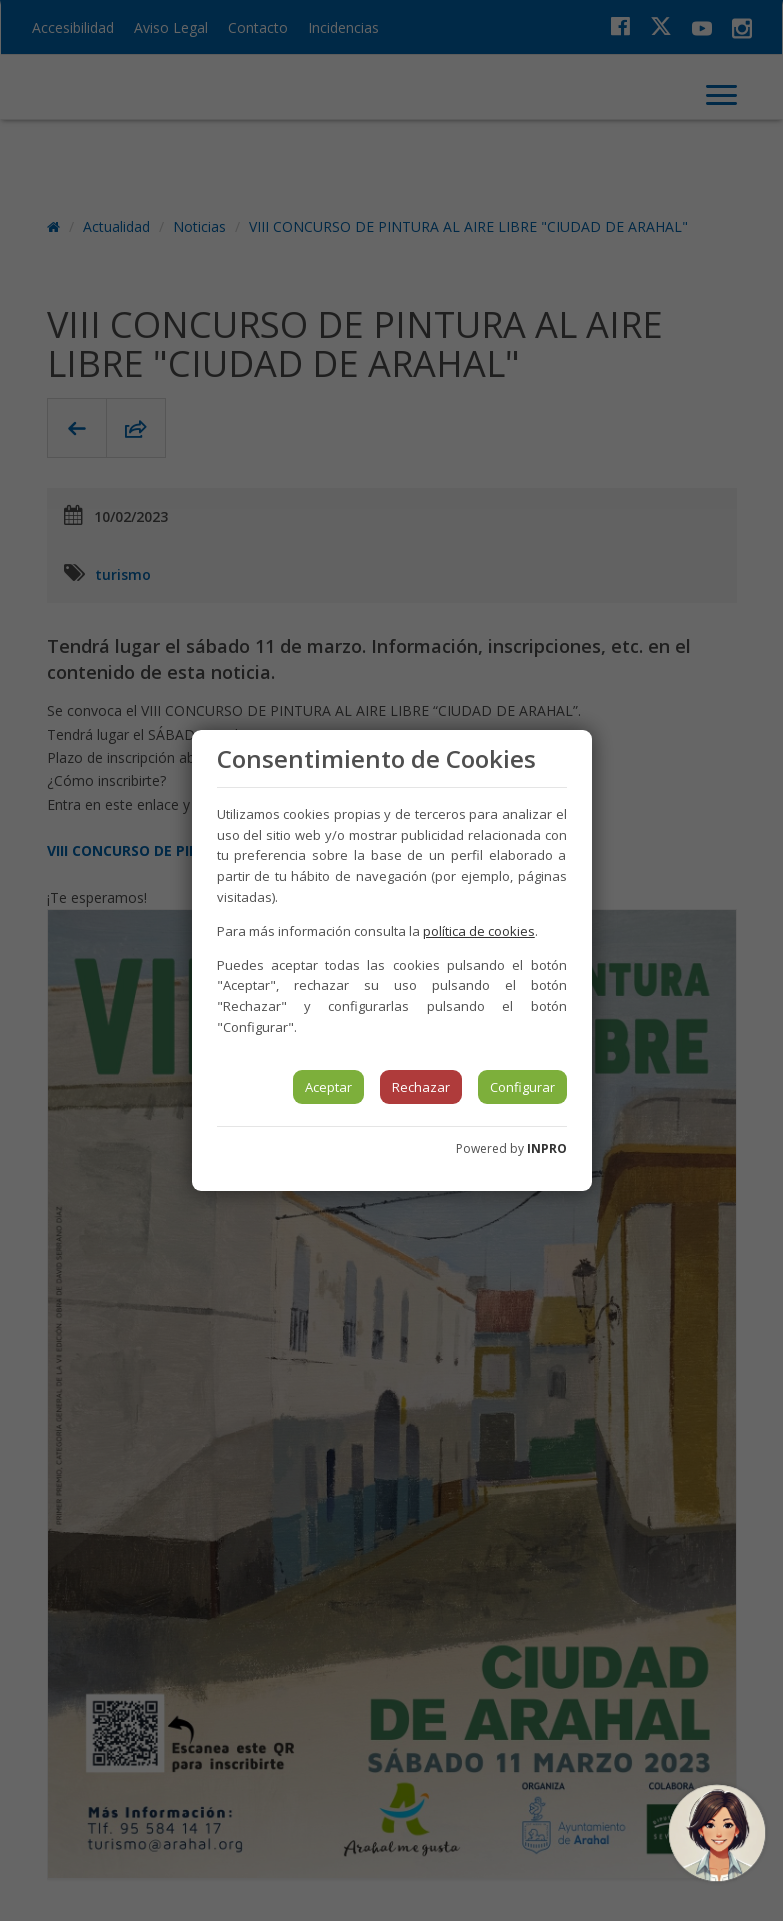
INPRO (547, 1148)
